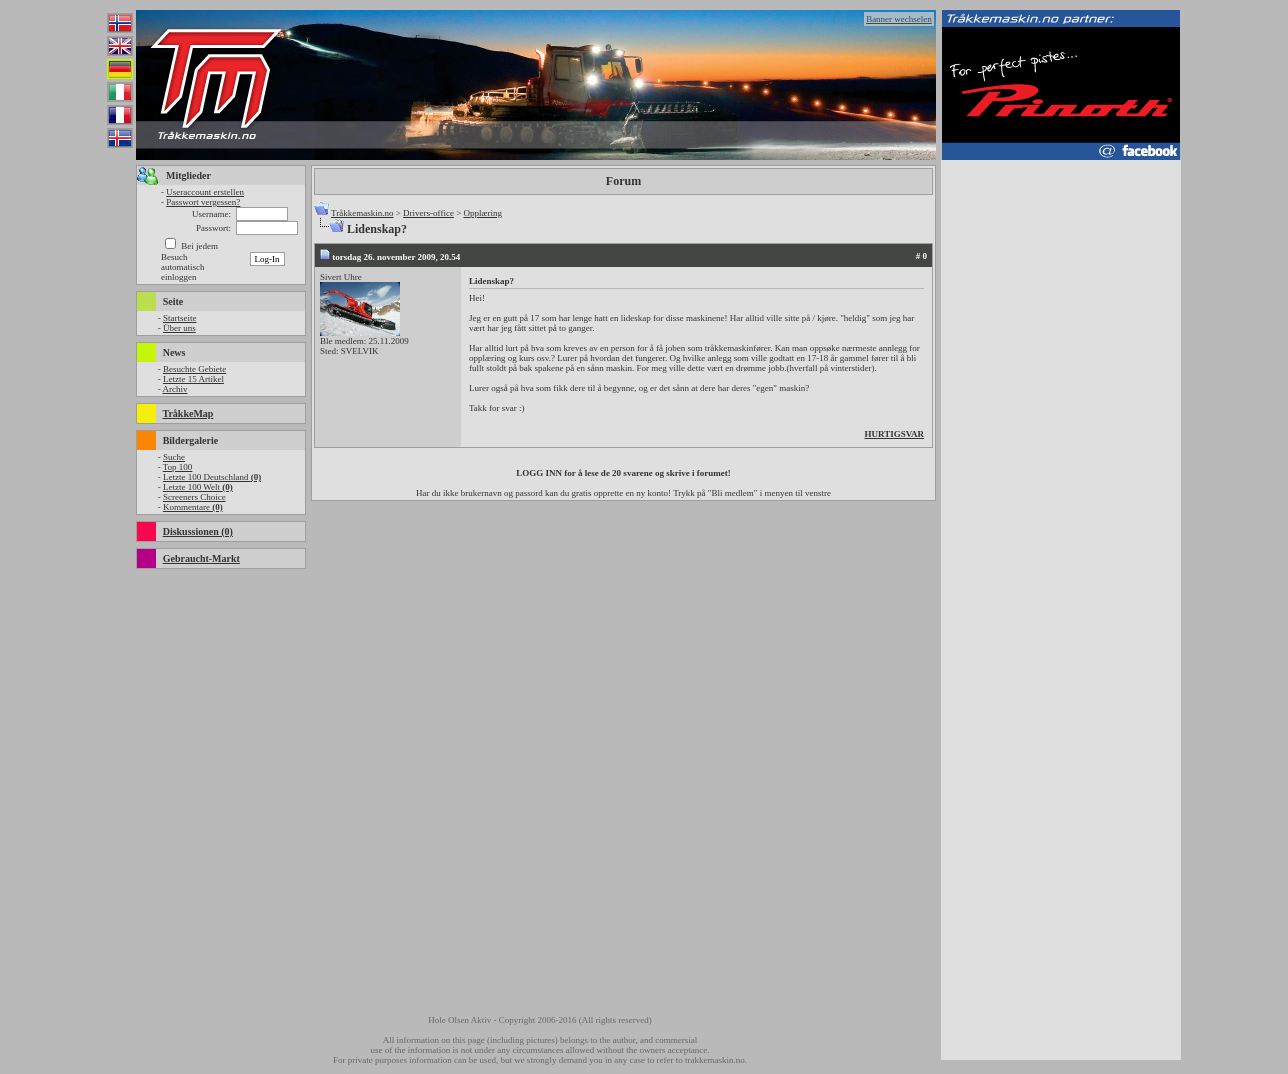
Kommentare (193, 507)
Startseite (180, 318)
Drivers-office (428, 213)
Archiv (174, 389)
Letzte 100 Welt (198, 487)
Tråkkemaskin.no (362, 213)
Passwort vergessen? (203, 202)
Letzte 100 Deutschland (212, 477)
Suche (174, 457)
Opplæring (482, 213)
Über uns (179, 328)
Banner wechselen (899, 19)
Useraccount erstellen (205, 192)
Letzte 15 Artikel (193, 379)
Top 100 (178, 467)
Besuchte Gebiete (194, 369)
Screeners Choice (194, 497)
